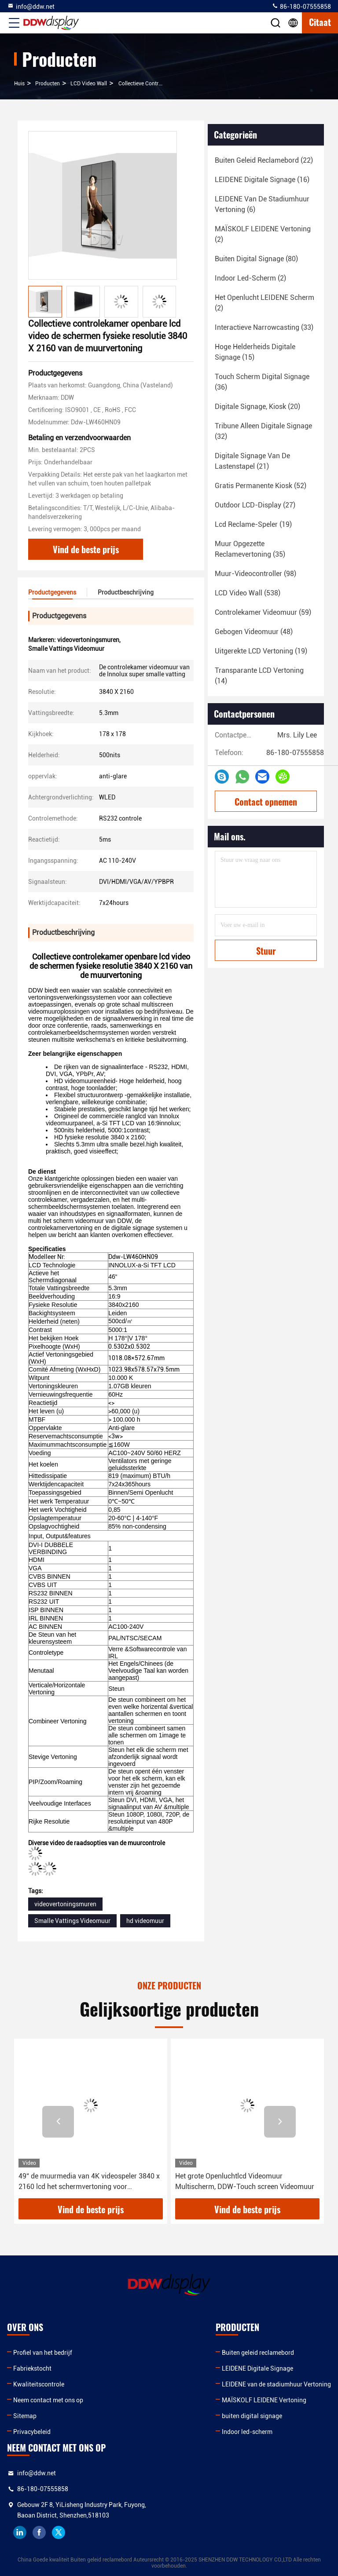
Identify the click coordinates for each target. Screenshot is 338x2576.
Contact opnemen (266, 801)
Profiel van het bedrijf (42, 2352)
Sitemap (25, 2415)
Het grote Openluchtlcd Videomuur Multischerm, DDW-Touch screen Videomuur (244, 2181)
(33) (264, 327)
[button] (58, 2122)
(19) (253, 524)
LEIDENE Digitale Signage (257, 2368)
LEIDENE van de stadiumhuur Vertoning (276, 2384)
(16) (262, 179)
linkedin (19, 2532)
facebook (39, 2532)
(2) (263, 234)
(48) (254, 632)
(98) (255, 573)
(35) (250, 549)
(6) (262, 204)
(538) (247, 593)
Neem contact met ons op (48, 2400)
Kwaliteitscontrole (38, 2384)
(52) (260, 486)
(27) (255, 505)
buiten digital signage (252, 2415)
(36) (262, 381)
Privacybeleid (32, 2431)
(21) (252, 461)
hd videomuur (145, 1920)
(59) (263, 612)
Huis (19, 83)
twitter (58, 2532)
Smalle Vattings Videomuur (72, 1920)
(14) (259, 675)
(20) (257, 406)
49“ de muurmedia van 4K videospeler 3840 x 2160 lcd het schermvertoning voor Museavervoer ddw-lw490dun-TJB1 (89, 2182)
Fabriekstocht (32, 2368)
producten (47, 83)
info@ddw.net (31, 6)
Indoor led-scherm (247, 2431)
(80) (256, 259)
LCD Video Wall (88, 83)
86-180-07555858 (301, 6)
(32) (263, 431)
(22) (264, 160)
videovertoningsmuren (65, 1904)
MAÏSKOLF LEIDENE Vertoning (264, 2400)
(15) (255, 352)
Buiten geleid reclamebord (258, 2352)
